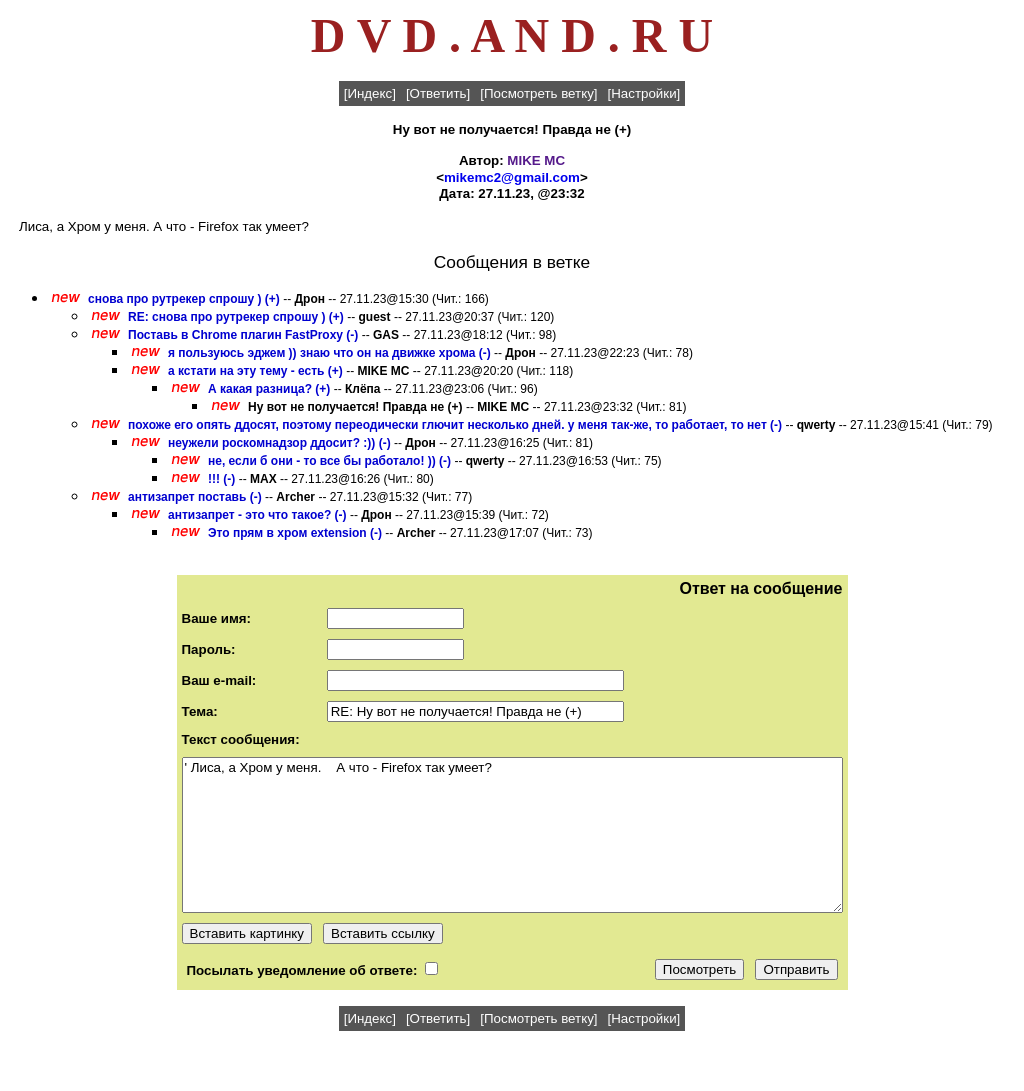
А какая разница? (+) (269, 389)
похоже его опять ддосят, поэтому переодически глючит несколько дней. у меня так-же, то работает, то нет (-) (455, 425)
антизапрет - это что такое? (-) (257, 515)
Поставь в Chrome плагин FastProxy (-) (243, 335)
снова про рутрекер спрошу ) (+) (184, 299)
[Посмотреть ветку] (538, 93)
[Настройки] (644, 93)
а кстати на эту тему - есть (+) (255, 371)
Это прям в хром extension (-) (295, 533)
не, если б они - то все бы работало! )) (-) (329, 461)
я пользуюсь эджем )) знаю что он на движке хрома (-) (329, 353)
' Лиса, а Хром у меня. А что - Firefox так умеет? (512, 835)
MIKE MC (536, 160)
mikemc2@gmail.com (512, 177)
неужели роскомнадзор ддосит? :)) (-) (279, 443)
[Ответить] (438, 93)
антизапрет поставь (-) (195, 497)
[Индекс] (370, 93)
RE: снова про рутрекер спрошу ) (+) (236, 317)
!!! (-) (221, 479)
